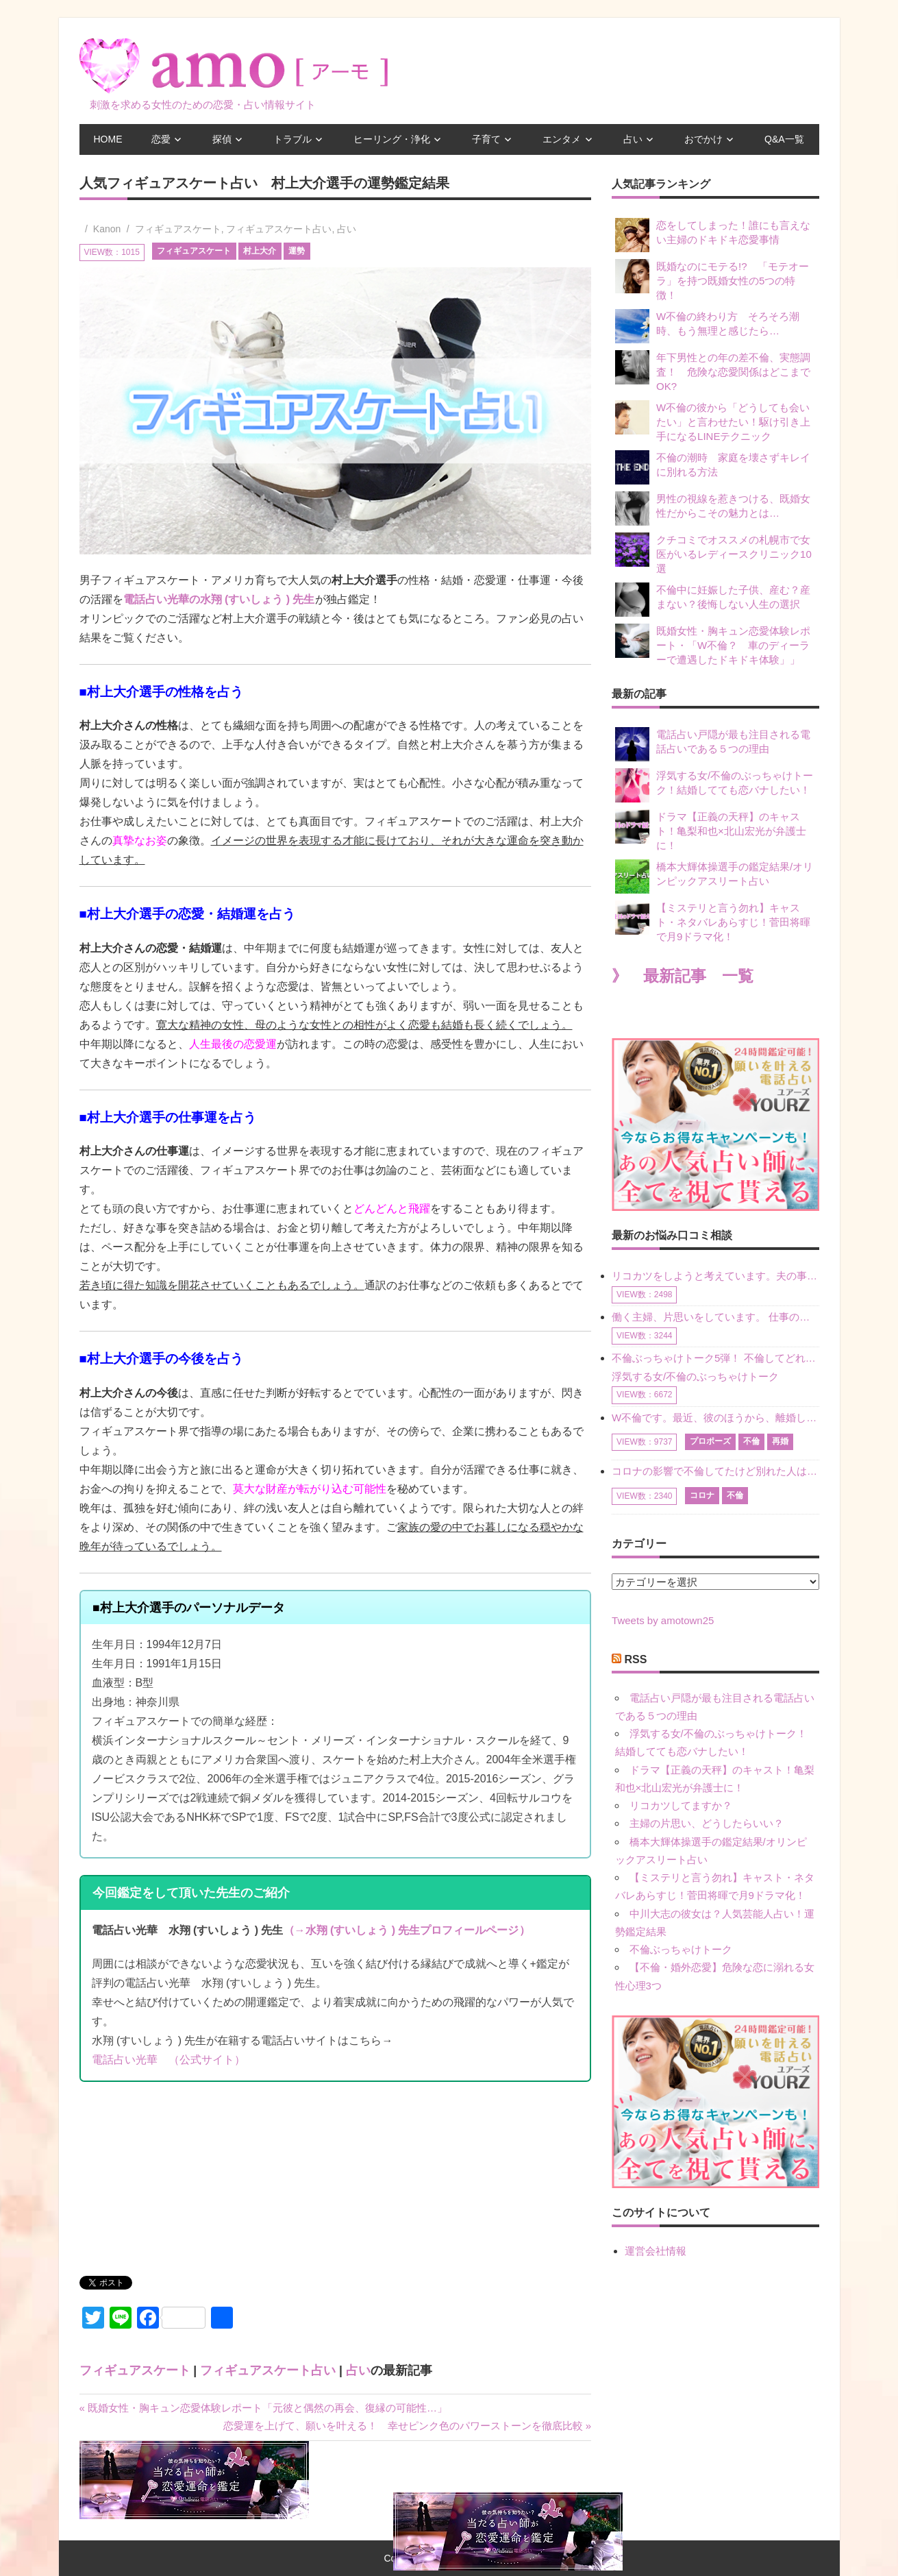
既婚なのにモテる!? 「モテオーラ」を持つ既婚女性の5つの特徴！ (712, 280)
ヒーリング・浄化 (391, 139)
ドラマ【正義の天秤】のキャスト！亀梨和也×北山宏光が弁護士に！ (710, 830)
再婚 (780, 1441)
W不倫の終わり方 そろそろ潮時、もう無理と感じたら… (707, 326)
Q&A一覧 (784, 139)
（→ (294, 1930)
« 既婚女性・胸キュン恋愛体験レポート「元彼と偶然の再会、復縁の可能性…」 (263, 2408)
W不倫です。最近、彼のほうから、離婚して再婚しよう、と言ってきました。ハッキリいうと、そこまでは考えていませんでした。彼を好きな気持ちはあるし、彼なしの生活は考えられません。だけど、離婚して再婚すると (715, 1417)
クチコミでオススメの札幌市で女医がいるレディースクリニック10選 (713, 553)
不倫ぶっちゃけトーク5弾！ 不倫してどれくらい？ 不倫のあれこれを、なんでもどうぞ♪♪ (715, 1358)
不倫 (751, 1441)
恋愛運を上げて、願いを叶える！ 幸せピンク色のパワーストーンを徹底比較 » (407, 2425)
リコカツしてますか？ (680, 1805)
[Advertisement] (182, 2184)
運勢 (296, 251)
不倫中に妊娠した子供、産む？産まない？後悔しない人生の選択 (712, 599)
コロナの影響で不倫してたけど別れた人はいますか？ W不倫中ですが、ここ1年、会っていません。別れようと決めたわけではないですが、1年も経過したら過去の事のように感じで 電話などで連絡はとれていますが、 (715, 1471)
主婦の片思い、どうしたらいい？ (706, 1823)
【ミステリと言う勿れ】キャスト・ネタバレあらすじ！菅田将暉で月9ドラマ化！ (712, 921)
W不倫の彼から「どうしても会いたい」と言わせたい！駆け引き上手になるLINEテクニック (712, 421)
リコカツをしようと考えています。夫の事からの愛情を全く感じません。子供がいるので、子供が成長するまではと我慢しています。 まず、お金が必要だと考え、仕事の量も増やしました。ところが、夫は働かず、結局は (715, 1275)
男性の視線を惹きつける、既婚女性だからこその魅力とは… (712, 508)
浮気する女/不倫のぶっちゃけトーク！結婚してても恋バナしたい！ (714, 785)
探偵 (222, 139)
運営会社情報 (655, 2251)
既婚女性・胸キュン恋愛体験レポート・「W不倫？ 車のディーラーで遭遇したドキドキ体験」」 (712, 644)
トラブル (292, 139)
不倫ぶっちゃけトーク (680, 1949)
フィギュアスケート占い (279, 228)
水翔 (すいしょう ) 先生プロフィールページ (412, 1930)
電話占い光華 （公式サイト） (168, 2059)
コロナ (702, 1495)
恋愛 (161, 139)
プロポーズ (710, 1441)
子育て (486, 139)
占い (633, 139)
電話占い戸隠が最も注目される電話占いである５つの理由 (712, 744)
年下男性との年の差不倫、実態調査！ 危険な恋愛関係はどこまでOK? (712, 371)
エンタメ (561, 139)
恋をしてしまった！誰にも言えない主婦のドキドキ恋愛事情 (712, 235)
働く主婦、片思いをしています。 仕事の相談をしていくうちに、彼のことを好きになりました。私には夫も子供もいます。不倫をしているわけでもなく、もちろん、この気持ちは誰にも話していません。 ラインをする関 (715, 1317)
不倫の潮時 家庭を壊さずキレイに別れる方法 (712, 467)
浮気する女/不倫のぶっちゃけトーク (695, 1376)
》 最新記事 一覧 (682, 976)
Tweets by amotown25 (663, 1620)
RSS (636, 1659)
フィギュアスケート (178, 228)
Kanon (107, 228)
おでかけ (703, 139)
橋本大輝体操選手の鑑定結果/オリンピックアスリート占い (714, 876)
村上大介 (259, 251)
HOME (108, 139)
